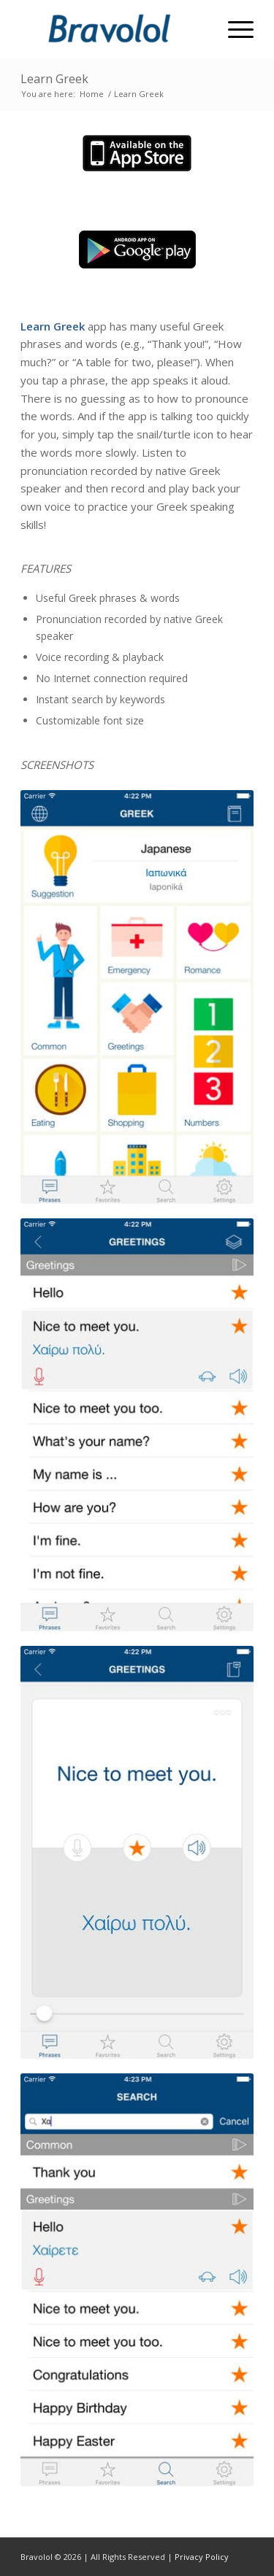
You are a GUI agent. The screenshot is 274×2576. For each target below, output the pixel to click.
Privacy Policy (202, 2556)
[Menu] (233, 29)
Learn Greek (54, 79)
